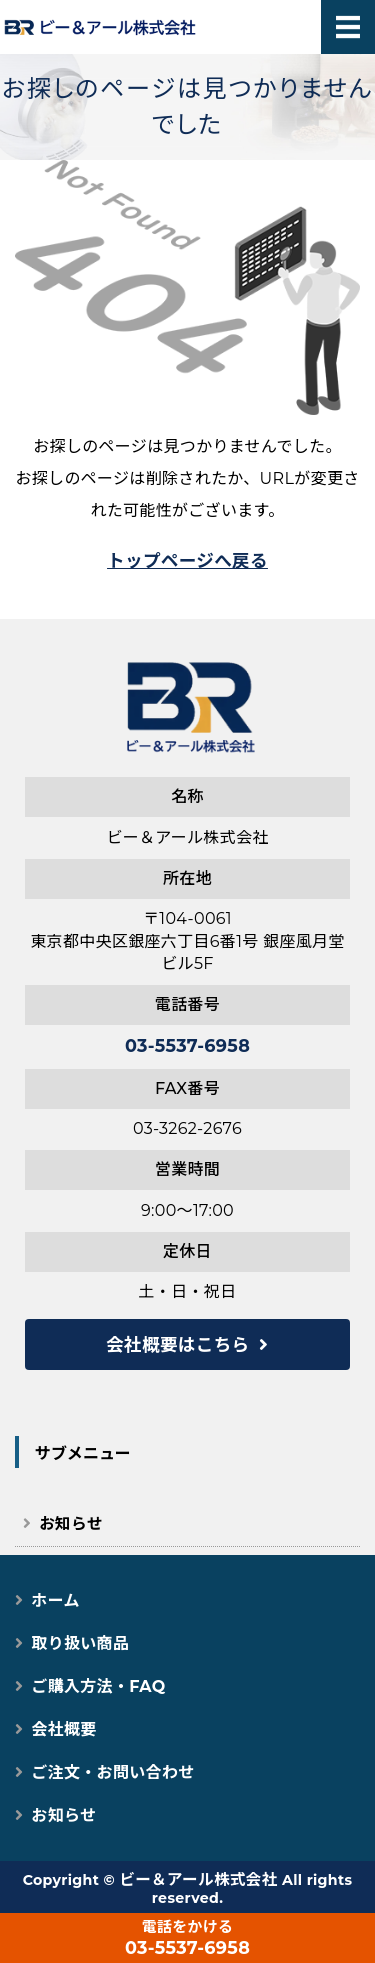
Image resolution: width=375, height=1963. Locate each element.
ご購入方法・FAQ (98, 1686)
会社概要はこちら (177, 1344)
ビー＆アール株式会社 (198, 1879)
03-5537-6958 (187, 1045)
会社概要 (63, 1729)
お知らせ (70, 1523)
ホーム (55, 1600)
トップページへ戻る (187, 560)
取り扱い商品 (80, 1643)
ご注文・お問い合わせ (112, 1772)
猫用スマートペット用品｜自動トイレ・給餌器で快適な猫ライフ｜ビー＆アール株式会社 (90, 27)
